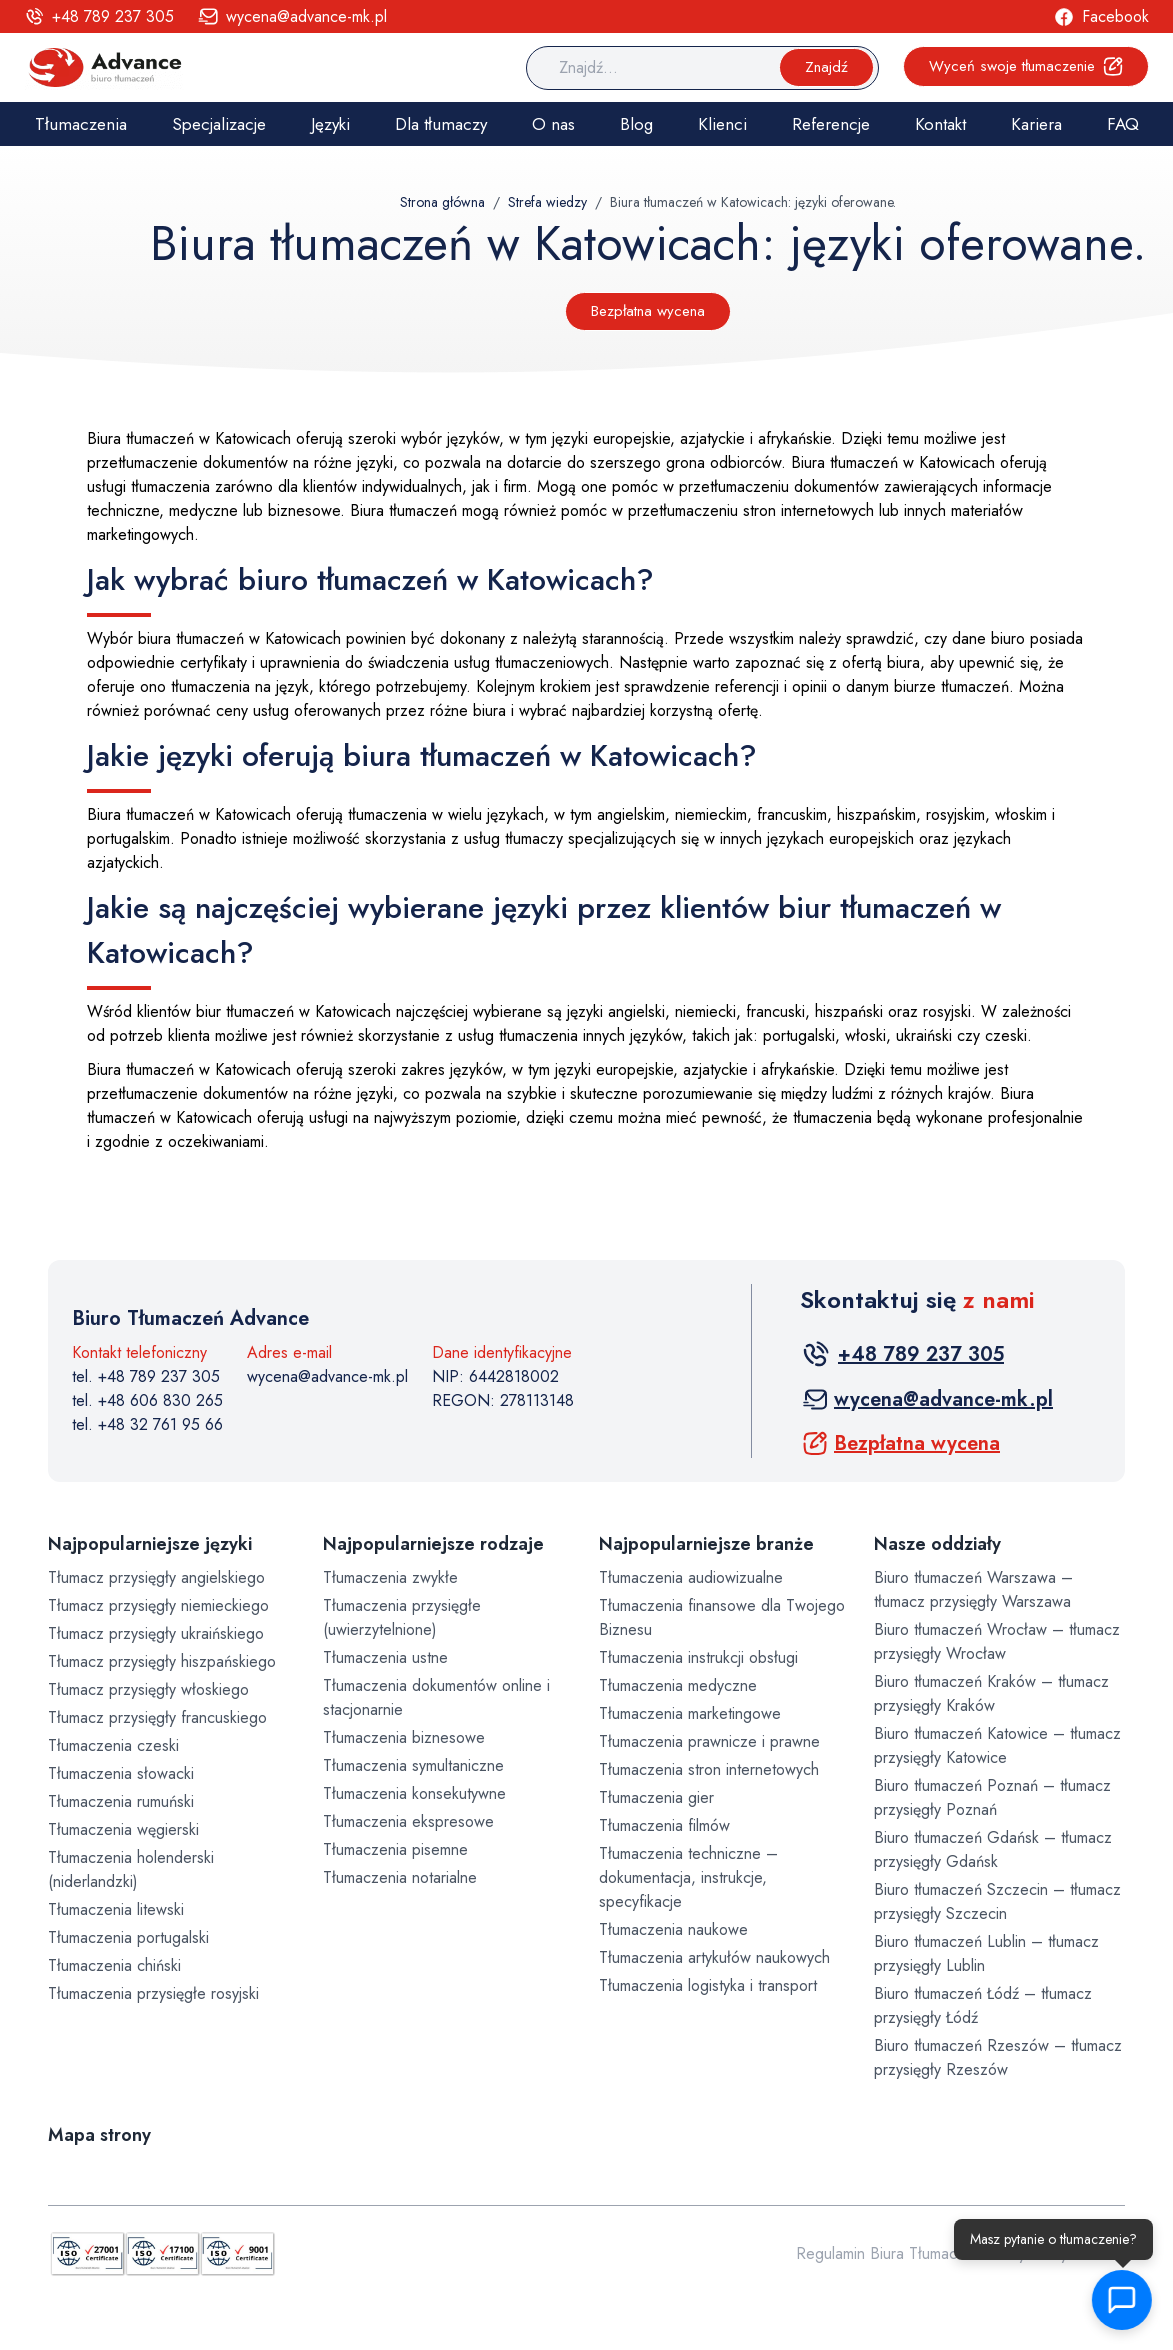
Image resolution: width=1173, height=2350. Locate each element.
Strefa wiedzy (547, 202)
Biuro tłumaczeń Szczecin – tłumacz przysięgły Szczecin (997, 1901)
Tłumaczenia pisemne (395, 1849)
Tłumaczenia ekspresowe (408, 1821)
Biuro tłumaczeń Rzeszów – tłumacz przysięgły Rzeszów (998, 2057)
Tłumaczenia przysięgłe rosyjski (153, 1993)
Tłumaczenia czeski (113, 1745)
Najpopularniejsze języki (150, 1544)
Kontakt (940, 124)
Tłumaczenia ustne (385, 1657)
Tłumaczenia (81, 124)
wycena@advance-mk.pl (327, 1376)
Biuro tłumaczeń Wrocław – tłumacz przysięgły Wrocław (997, 1641)
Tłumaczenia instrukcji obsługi (698, 1657)
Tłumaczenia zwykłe (390, 1577)
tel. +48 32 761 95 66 (147, 1424)
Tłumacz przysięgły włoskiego (148, 1689)
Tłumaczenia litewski (116, 1909)
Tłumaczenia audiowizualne (691, 1577)
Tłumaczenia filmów (664, 1825)
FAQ (1123, 124)
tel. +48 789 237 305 (146, 1376)
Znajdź (826, 67)
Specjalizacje (219, 124)
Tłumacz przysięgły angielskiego (156, 1577)
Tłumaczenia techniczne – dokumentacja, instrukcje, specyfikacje (688, 1877)
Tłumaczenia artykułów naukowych (714, 1957)
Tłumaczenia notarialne (400, 1877)
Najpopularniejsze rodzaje (433, 1544)
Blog (636, 124)
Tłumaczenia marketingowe (690, 1713)
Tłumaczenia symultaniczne (413, 1765)
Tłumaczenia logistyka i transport (708, 1985)
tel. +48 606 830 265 (147, 1400)
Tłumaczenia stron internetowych (709, 1769)
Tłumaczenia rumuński (121, 1801)
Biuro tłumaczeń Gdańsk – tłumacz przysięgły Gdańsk (993, 1849)
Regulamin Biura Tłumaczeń (889, 2253)
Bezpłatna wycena (648, 311)
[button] (1118, 2300)
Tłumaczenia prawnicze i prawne (709, 1741)
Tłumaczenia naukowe (673, 1929)
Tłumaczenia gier (656, 1797)
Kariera (1036, 124)
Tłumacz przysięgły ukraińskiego (156, 1633)
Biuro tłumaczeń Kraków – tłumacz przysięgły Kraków (991, 1693)
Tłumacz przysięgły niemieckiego (158, 1605)
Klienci (722, 124)
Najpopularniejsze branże (706, 1544)
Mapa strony (99, 2135)
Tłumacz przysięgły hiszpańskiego (162, 1661)
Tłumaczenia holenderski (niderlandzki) (131, 1869)
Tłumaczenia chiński (114, 1965)
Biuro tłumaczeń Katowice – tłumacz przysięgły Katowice (997, 1745)
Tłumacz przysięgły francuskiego (157, 1717)
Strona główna (442, 202)
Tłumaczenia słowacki (121, 1773)
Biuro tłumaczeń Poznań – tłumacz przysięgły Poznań (992, 1797)
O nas (553, 124)
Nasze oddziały (937, 1544)
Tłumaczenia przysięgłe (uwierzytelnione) (402, 1617)
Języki (330, 124)
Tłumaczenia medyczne (678, 1685)
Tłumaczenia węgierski (123, 1829)
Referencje (831, 124)
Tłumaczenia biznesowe (404, 1737)
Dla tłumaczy (441, 124)
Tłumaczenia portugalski (128, 1937)
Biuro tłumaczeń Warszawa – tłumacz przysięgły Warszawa (973, 1589)
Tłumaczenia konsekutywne (414, 1793)
